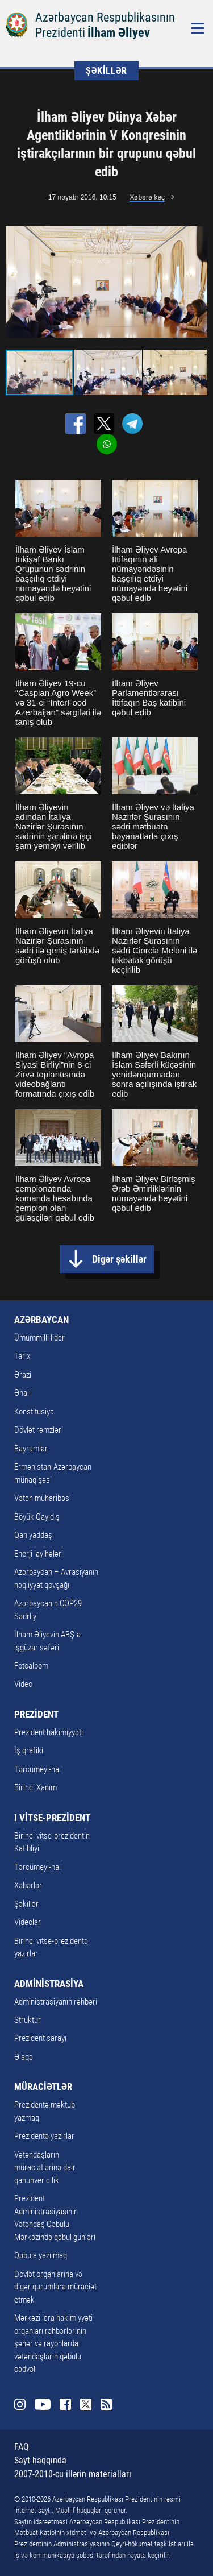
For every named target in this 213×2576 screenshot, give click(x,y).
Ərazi (22, 1375)
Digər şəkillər (119, 1259)
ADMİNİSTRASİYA (48, 1983)
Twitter (85, 2404)
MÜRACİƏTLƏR (43, 2086)
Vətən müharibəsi (42, 1498)
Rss (106, 2404)
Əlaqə (23, 2057)
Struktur (27, 2020)
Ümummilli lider (39, 1338)
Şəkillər (26, 1904)
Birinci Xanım (35, 1787)
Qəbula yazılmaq (40, 2255)
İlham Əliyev (118, 33)
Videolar (27, 1922)
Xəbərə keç (147, 197)
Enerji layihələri (38, 1554)
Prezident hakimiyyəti (48, 1732)
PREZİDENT (36, 1714)
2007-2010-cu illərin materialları (72, 2474)
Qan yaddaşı (34, 1535)
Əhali (22, 1393)
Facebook (65, 2404)
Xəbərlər (28, 1885)
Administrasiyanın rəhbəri (55, 2002)
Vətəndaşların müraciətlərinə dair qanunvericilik (45, 2167)
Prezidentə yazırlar (44, 2136)
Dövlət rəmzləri (38, 1430)
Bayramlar (31, 1448)
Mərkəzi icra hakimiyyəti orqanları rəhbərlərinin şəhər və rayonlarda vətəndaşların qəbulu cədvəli (53, 2343)
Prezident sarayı (40, 2038)
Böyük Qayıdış (37, 1517)
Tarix (22, 1356)
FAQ (21, 2446)
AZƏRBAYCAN (41, 1319)
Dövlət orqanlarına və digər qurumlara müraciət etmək (55, 2287)
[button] (197, 282)
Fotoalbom (31, 1666)
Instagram (20, 2404)
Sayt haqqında (40, 2460)
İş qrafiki (28, 1750)
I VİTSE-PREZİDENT (52, 1817)
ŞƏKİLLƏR (106, 70)
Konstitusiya (34, 1412)
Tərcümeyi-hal (37, 1769)
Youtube (43, 2404)
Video (23, 1684)
